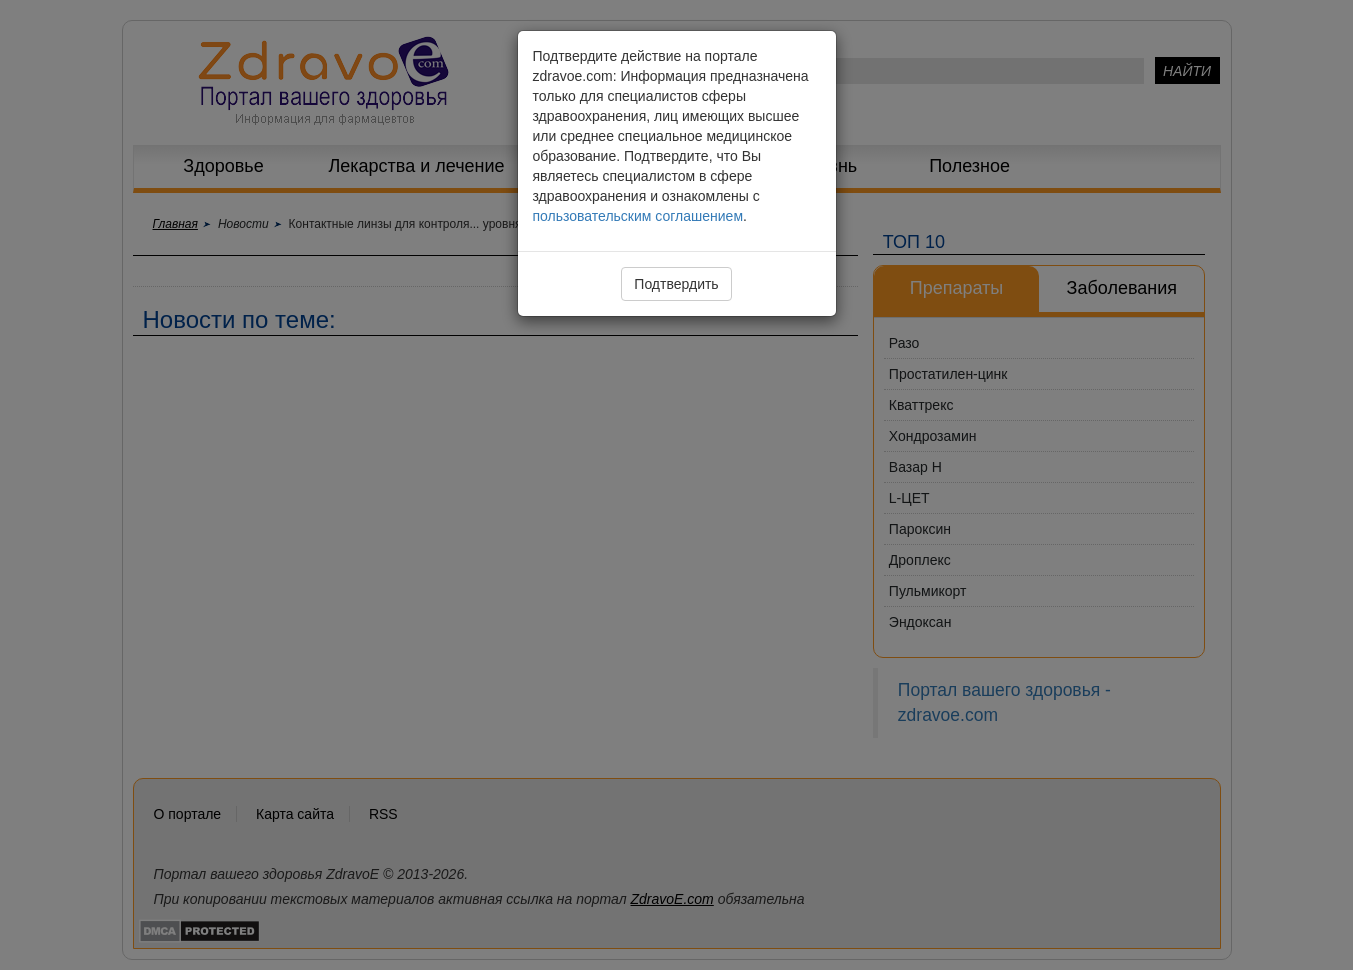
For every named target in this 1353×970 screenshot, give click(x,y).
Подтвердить (676, 284)
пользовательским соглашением (638, 216)
